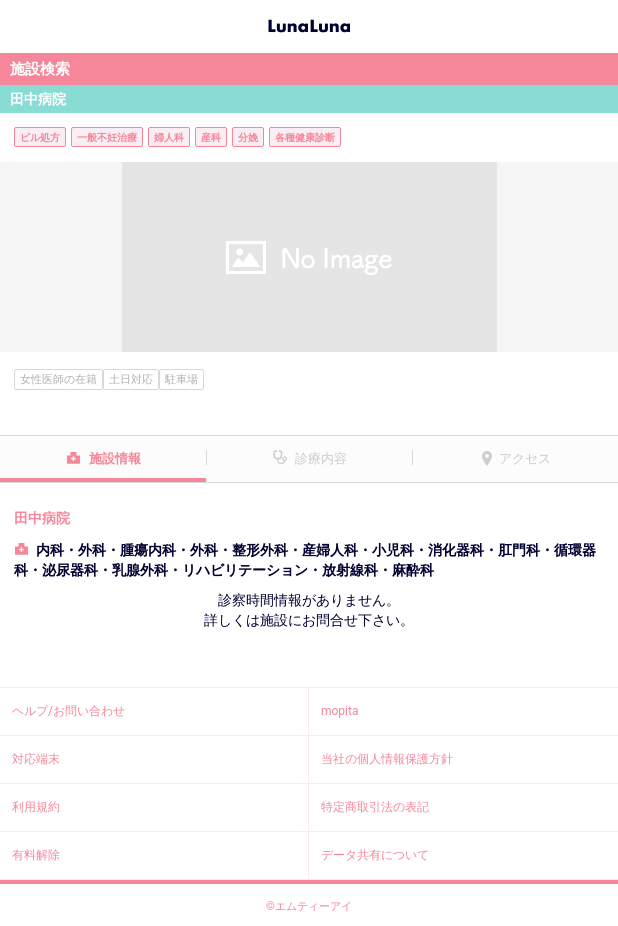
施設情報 (115, 458)
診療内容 (321, 458)
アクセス (525, 458)
